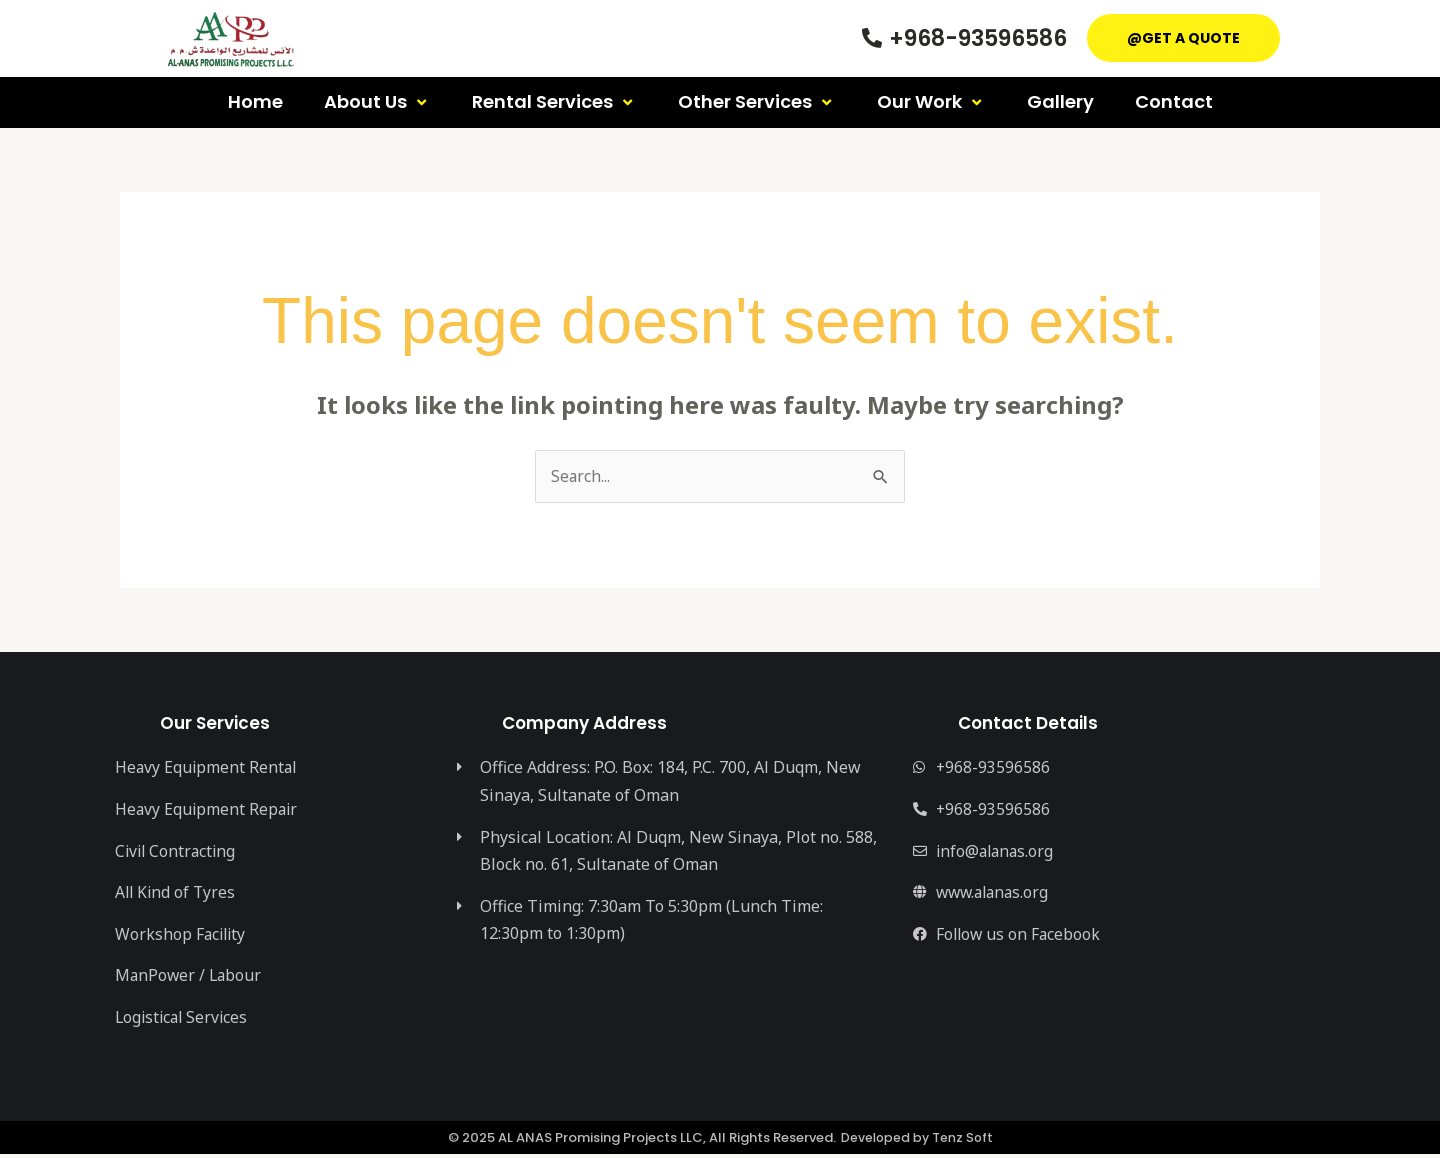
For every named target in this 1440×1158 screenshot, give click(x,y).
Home (255, 101)
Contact (1174, 101)
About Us (377, 101)
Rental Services (554, 101)
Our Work (931, 101)
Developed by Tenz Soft (916, 1141)
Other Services (757, 101)
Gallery (1060, 101)
